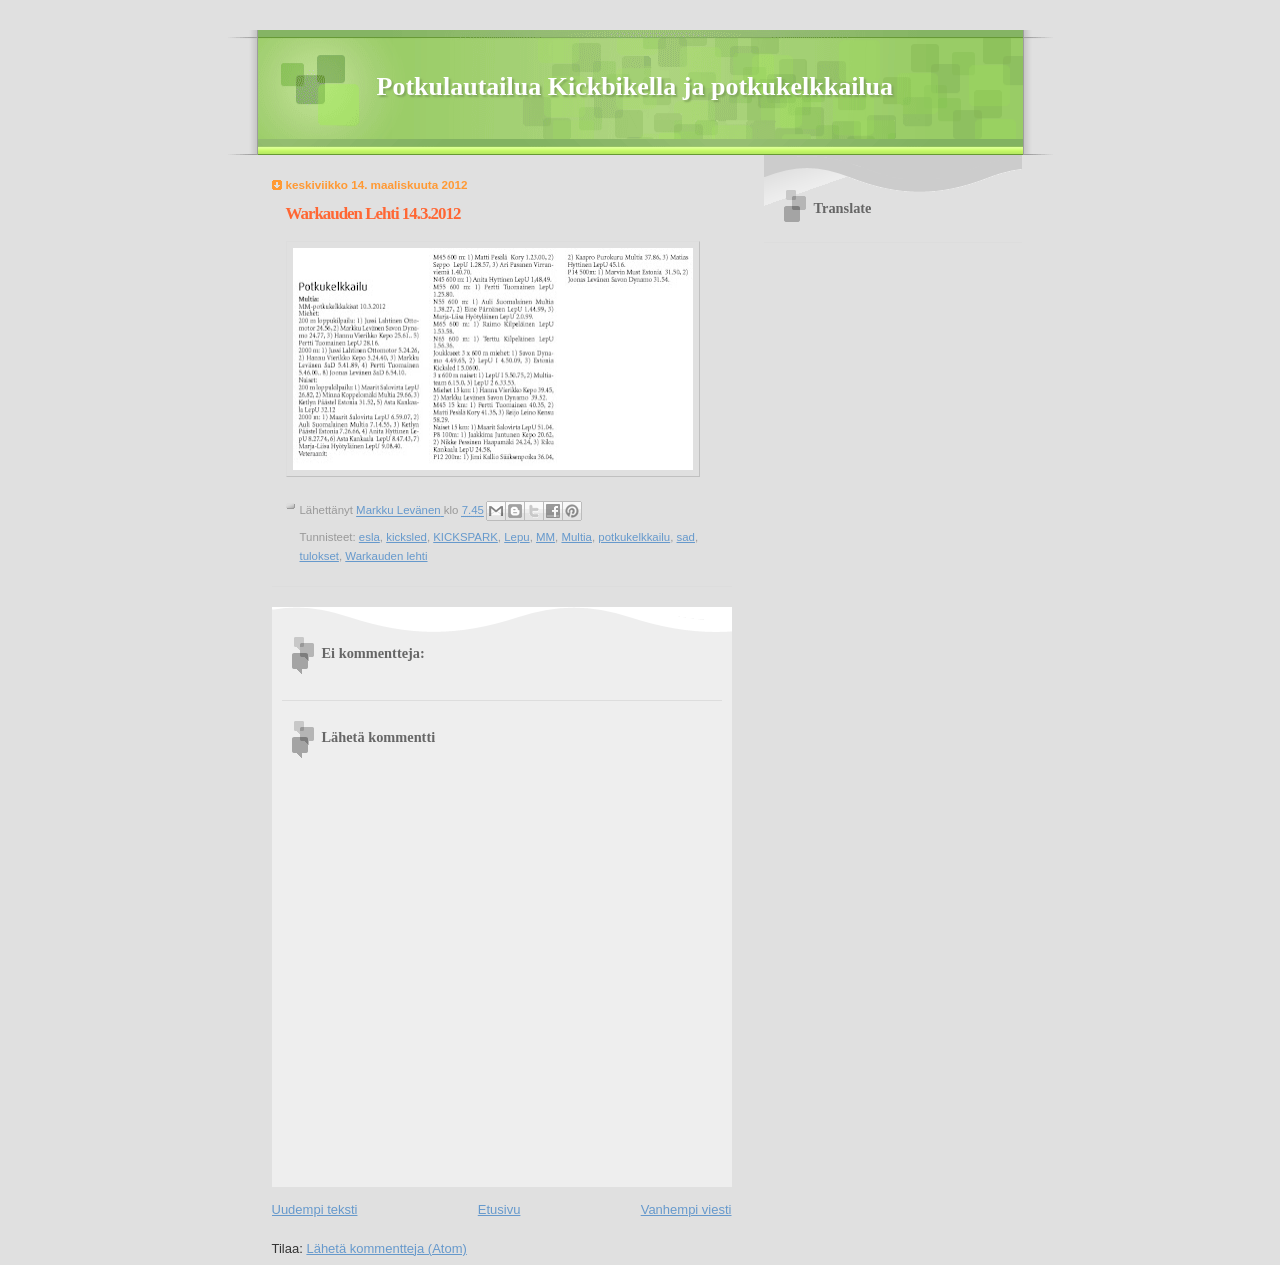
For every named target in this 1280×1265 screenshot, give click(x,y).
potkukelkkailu (634, 537)
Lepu (516, 537)
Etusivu (499, 1209)
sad (686, 537)
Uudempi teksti (315, 1209)
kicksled (406, 537)
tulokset (319, 556)
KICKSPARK (465, 537)
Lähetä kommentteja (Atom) (386, 1248)
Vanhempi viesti (686, 1209)
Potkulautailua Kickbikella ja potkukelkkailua (635, 86)
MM (545, 537)
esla (369, 537)
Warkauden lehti (386, 556)
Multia (576, 537)
